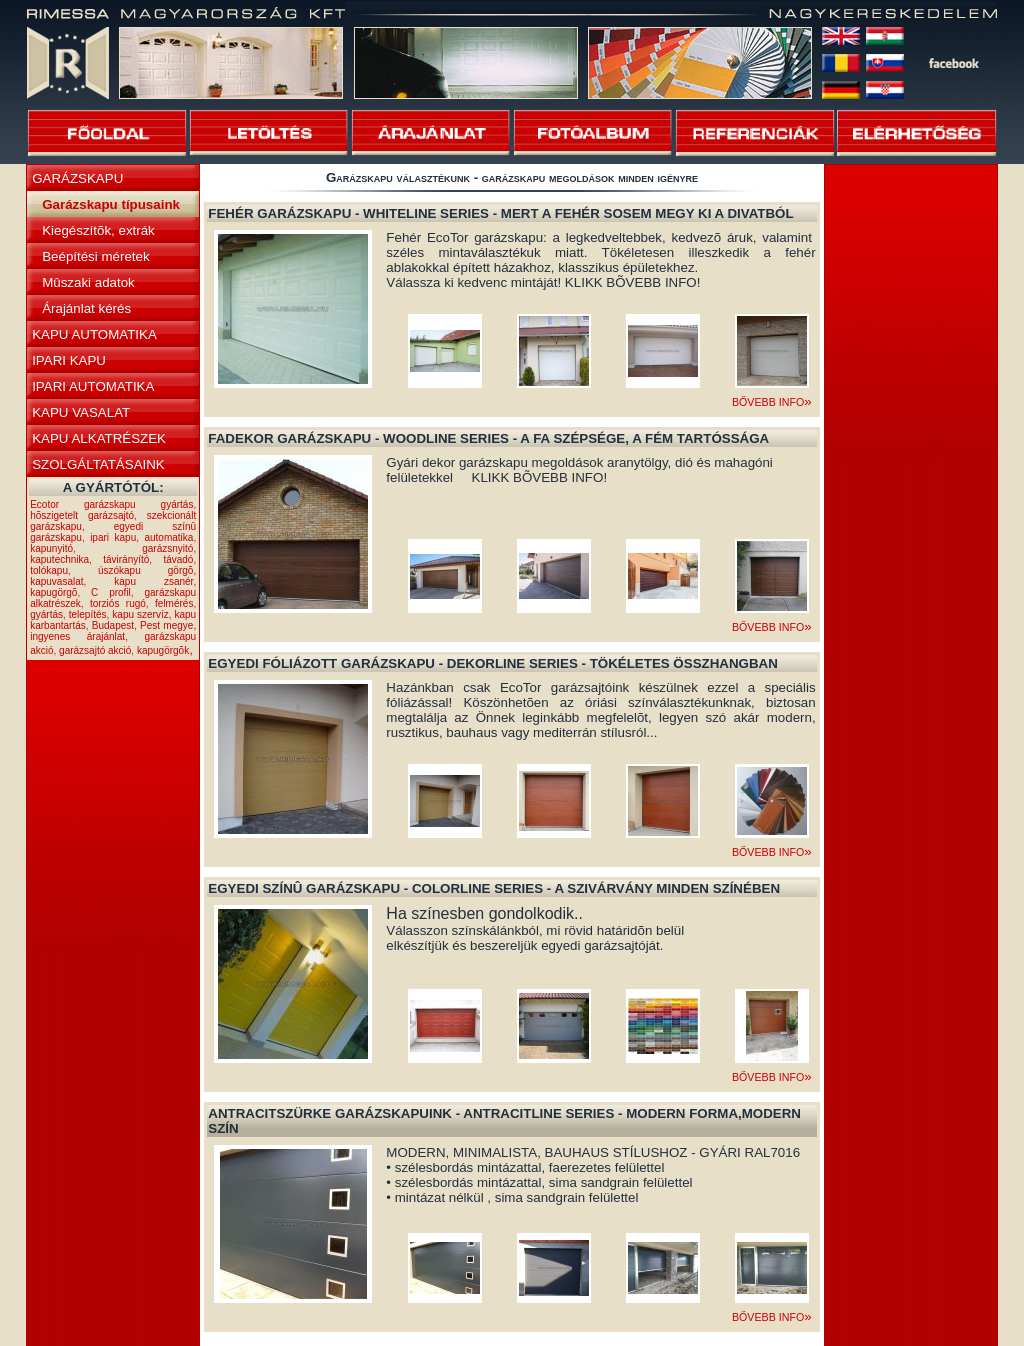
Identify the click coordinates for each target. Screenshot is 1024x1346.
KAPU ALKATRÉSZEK (99, 438)
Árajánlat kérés (86, 308)
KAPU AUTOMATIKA (94, 334)
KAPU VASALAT (81, 412)
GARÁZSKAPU (77, 178)
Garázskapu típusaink (111, 204)
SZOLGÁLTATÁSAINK (98, 464)
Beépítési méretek (95, 256)
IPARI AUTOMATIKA (93, 386)
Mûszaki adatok (88, 282)
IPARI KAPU (69, 360)
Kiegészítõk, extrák (98, 230)
